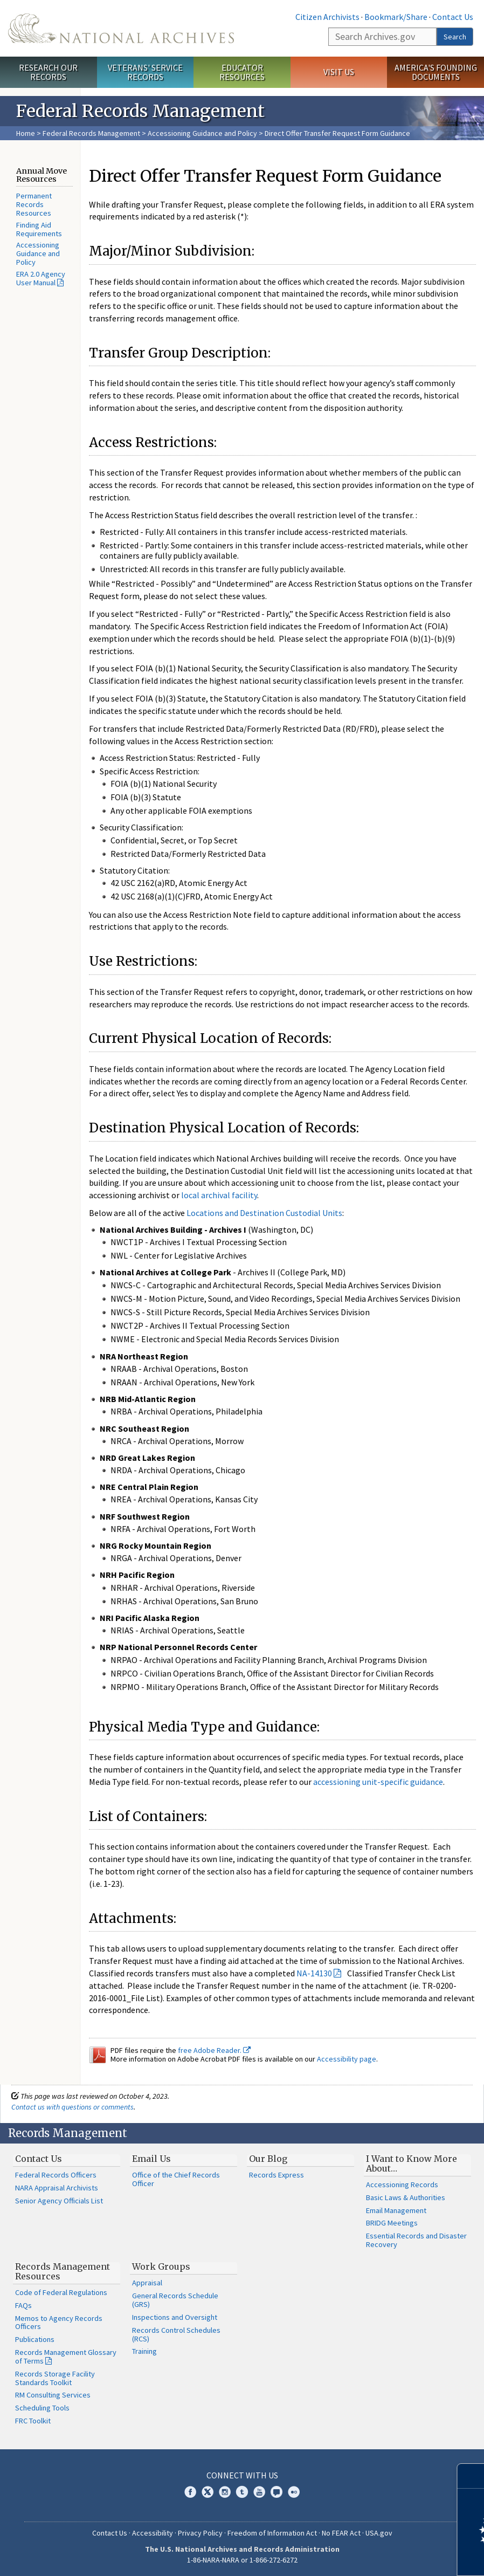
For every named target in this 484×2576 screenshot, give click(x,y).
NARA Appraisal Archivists (56, 2188)
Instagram (224, 2491)
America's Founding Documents (436, 72)
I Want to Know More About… (411, 2163)
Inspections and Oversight (174, 2317)
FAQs (23, 2305)
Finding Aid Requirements (39, 229)
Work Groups (161, 2266)
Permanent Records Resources (34, 204)
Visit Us (338, 71)
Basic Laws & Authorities (405, 2197)
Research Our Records (48, 72)
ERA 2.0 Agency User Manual (40, 278)
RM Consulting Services (53, 2395)
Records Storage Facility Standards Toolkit (55, 2378)
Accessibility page (346, 2059)
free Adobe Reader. (214, 2050)
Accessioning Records (402, 2184)
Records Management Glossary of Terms (65, 2356)
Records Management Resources (62, 2271)
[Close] (471, 2476)
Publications (34, 2339)
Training (144, 2351)
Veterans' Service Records (145, 72)
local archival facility (219, 1195)
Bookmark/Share (395, 16)
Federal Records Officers (55, 2175)
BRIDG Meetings (392, 2223)
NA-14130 (314, 1973)
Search (455, 37)
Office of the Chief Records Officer (176, 2179)
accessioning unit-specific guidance (378, 1781)
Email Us (151, 2158)
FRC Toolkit (33, 2421)
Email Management (396, 2210)
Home (25, 133)
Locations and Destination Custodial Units (264, 1212)
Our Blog (268, 2158)
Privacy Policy (200, 2533)
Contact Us (452, 16)
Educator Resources (242, 72)
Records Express (276, 2175)
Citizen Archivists (327, 16)
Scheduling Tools (42, 2408)
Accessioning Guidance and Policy (203, 133)
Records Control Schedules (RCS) (176, 2334)
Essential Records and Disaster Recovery (416, 2240)
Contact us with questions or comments (72, 2107)
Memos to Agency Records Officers (58, 2322)
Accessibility (152, 2533)
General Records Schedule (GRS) (175, 2300)
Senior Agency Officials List (59, 2201)
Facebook (190, 2491)
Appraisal (147, 2283)
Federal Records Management (91, 133)
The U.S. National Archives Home (121, 28)
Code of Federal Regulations (61, 2292)
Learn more (388, 2556)
